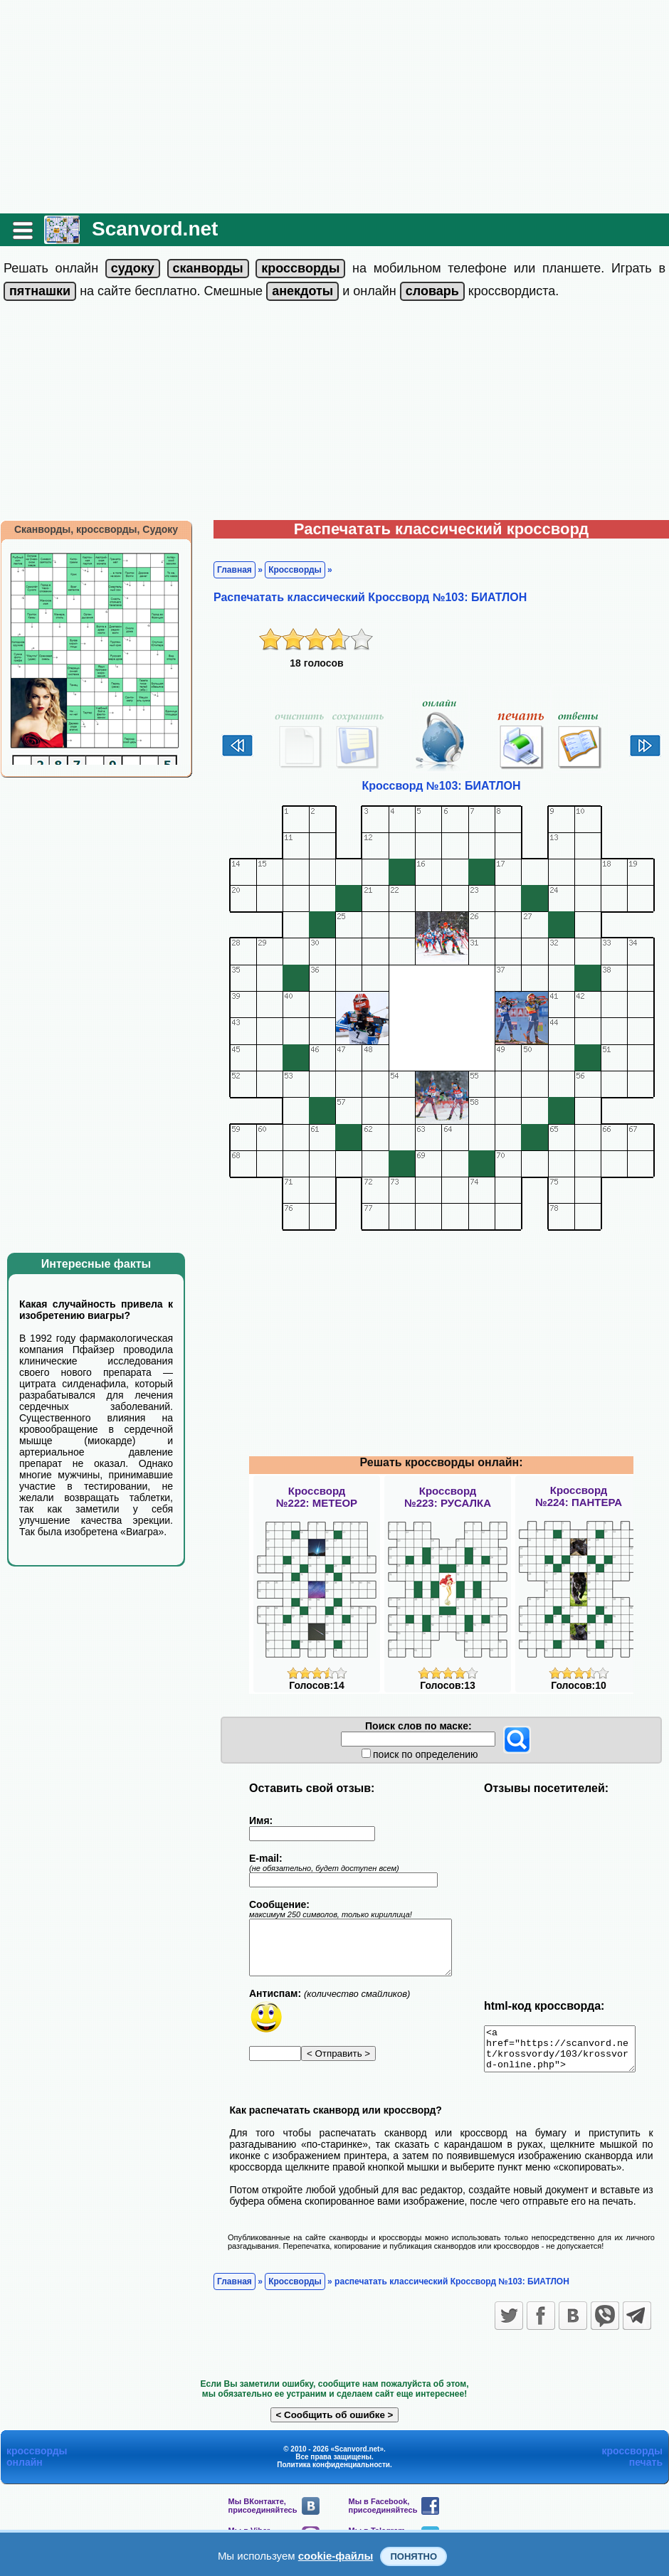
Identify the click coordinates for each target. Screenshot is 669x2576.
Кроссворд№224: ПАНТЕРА (578, 1496)
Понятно (413, 2556)
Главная (234, 570)
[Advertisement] (334, 106)
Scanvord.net (155, 229)
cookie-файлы (336, 2556)
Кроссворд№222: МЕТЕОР (316, 1497)
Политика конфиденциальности (333, 2473)
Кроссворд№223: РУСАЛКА (447, 1497)
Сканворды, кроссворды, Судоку (96, 529)
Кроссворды (295, 570)
